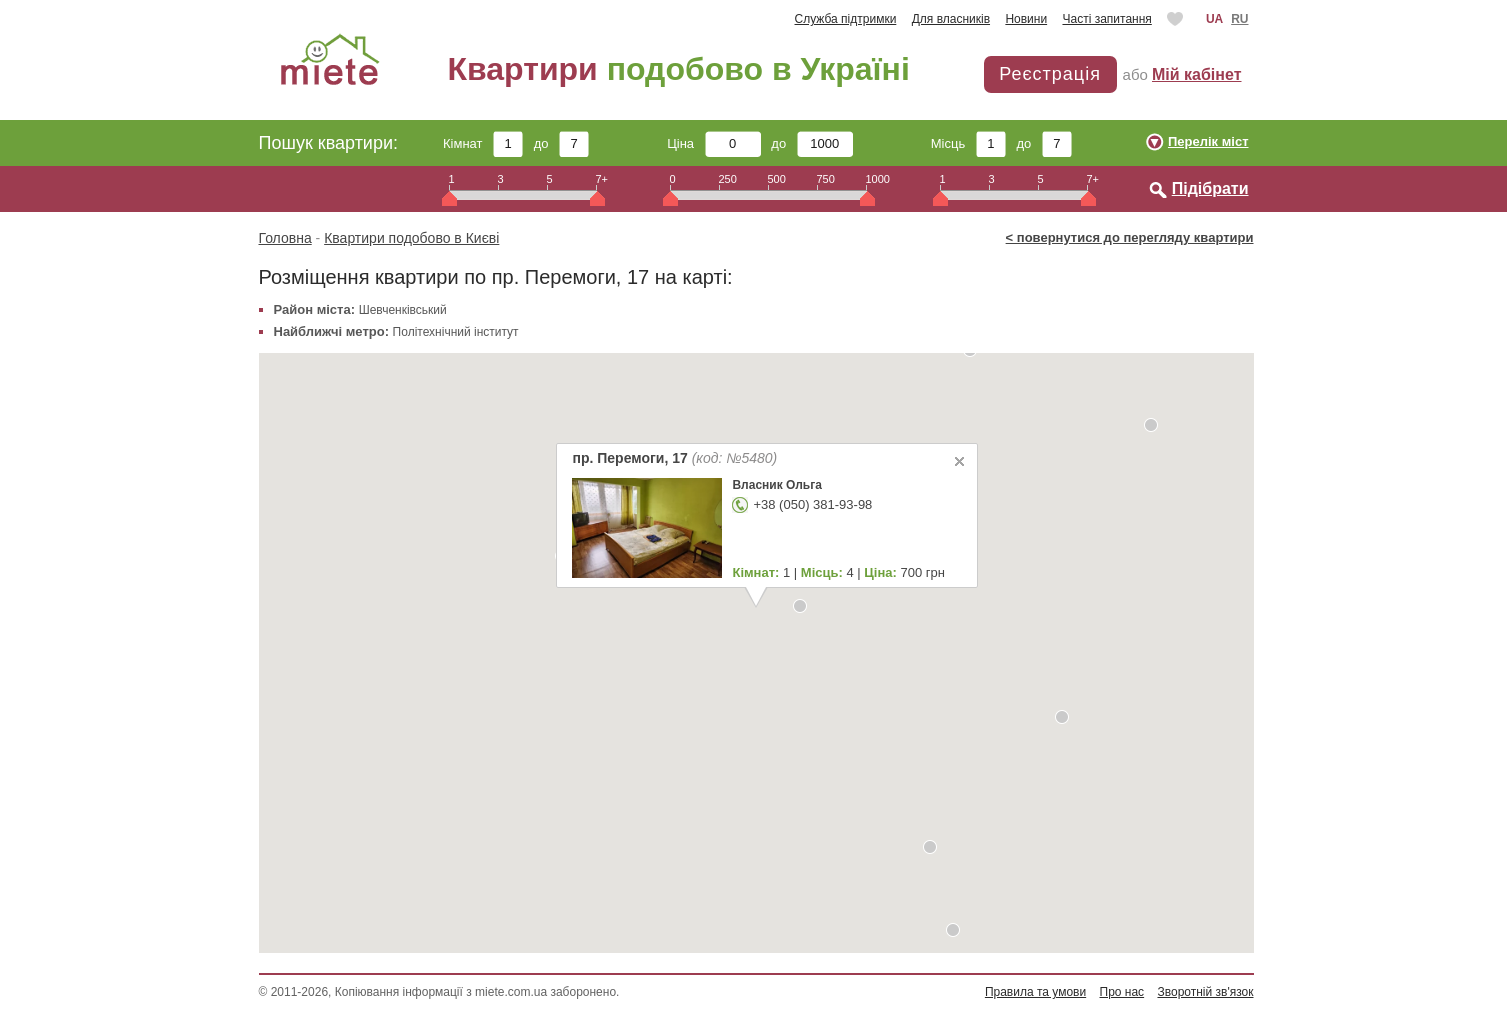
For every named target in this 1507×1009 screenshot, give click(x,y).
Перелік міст (1208, 141)
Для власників (951, 19)
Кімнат (483, 143)
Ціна (714, 143)
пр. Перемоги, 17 (674, 458)
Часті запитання (1106, 19)
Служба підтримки (846, 19)
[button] (953, 930)
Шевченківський (403, 310)
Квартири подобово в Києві (411, 238)
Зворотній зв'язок (1205, 992)
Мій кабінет (1196, 74)
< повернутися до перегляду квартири (1130, 237)
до (561, 143)
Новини (1026, 19)
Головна (285, 238)
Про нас (1122, 992)
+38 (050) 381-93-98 (812, 504)
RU (1239, 19)
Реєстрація (1050, 74)
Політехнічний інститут (456, 332)
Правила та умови (1035, 992)
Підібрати (1210, 188)
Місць (968, 143)
